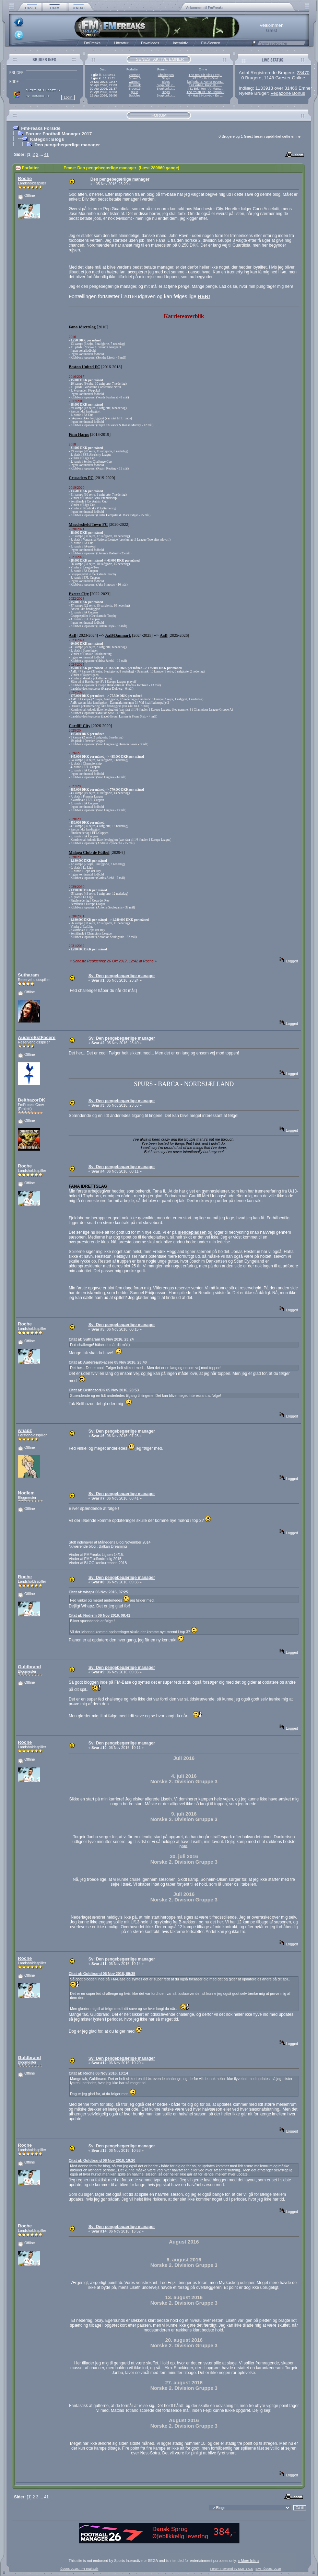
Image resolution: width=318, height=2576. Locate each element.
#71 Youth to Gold (205, 78)
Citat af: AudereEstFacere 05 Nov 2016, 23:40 (108, 1362)
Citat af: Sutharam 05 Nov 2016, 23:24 (101, 1339)
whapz (25, 1430)
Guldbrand (29, 1666)
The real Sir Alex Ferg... (205, 75)
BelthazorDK (31, 1100)
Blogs (165, 78)
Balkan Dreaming (113, 1546)
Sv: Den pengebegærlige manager (122, 975)
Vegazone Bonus (288, 93)
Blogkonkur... (165, 85)
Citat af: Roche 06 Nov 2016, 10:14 (98, 2073)
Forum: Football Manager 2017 (58, 133)
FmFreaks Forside (40, 128)
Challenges (166, 75)
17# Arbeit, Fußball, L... (205, 85)
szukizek (134, 85)
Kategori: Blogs (47, 139)
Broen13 (135, 78)
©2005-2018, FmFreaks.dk (79, 2569)
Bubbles (134, 95)
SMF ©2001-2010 (268, 2569)
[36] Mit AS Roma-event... (205, 81)
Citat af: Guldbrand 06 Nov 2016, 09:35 (102, 1973)
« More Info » (248, 2560)
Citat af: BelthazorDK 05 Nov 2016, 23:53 (104, 1390)
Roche (25, 178)
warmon (134, 81)
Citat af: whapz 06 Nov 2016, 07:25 (98, 1592)
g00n (134, 92)
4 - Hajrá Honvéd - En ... (205, 95)
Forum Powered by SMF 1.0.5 (231, 2569)
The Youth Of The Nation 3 (205, 92)
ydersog (134, 75)
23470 (303, 72)
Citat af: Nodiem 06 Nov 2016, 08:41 (99, 1615)
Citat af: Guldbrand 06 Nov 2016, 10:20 (102, 2160)
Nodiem (26, 1492)
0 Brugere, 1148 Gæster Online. (273, 77)
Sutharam (28, 975)
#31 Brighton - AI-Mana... (205, 88)
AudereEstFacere (37, 1037)
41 (46, 154)
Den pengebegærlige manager (67, 144)
